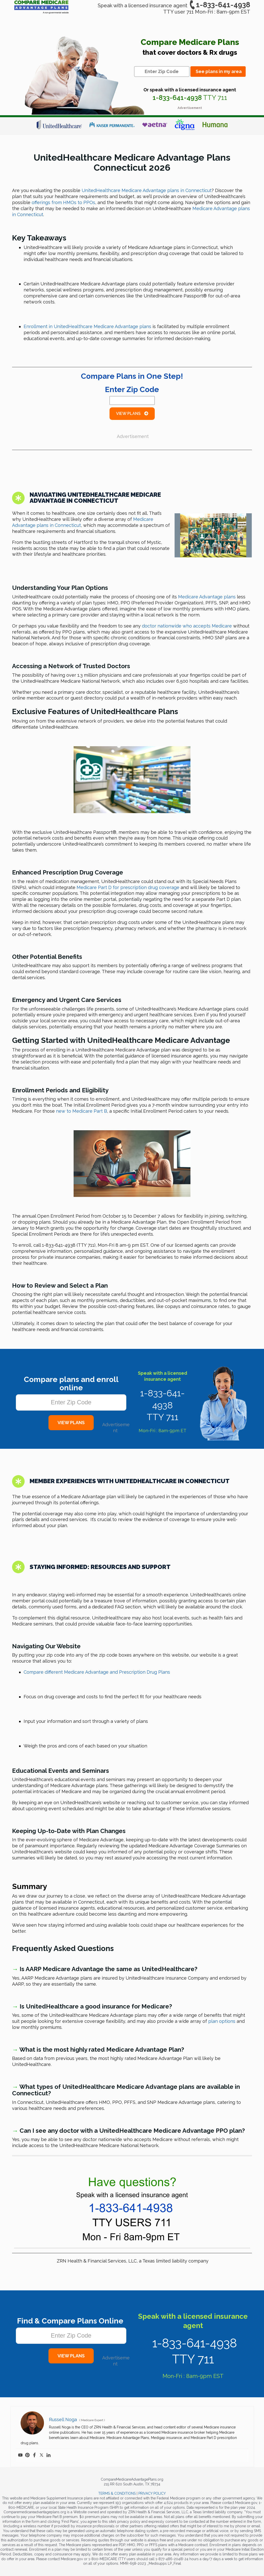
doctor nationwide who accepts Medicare (187, 626)
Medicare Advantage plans (207, 596)
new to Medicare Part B (81, 1111)
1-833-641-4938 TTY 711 (162, 1405)
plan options (221, 2021)
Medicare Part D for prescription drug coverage (128, 887)
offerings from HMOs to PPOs (63, 202)
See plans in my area (219, 71)
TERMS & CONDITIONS (117, 2493)
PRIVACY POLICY (152, 2493)
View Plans (132, 413)
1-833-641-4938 (219, 5)
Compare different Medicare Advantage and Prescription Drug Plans (97, 1672)
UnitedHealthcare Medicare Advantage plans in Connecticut (147, 190)
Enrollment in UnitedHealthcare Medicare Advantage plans (87, 326)
